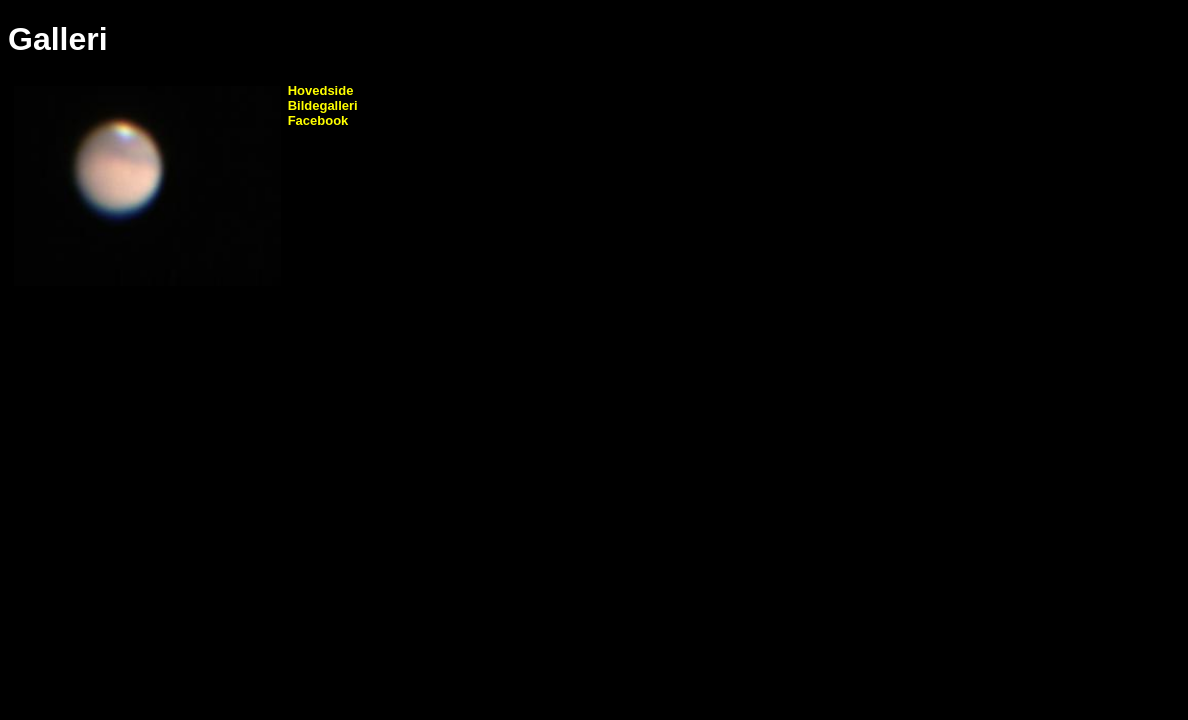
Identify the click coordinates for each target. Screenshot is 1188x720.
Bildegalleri (323, 105)
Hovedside (321, 90)
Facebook (318, 120)
